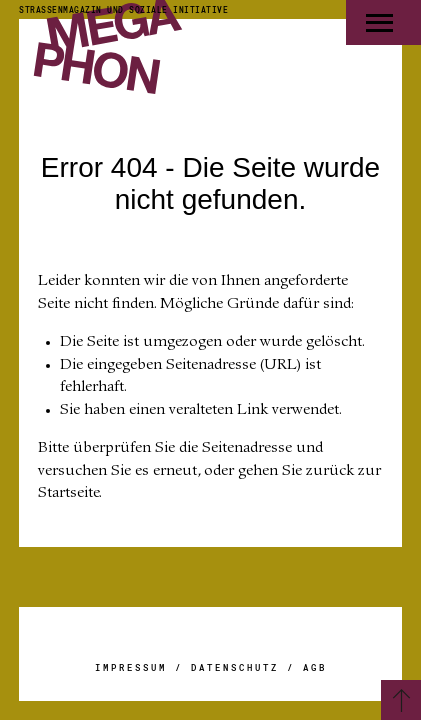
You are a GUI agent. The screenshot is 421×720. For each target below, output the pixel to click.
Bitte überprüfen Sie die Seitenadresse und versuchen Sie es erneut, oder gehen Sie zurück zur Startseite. (209, 471)
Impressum (131, 667)
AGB (315, 667)
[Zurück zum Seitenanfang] (401, 700)
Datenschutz (235, 667)
